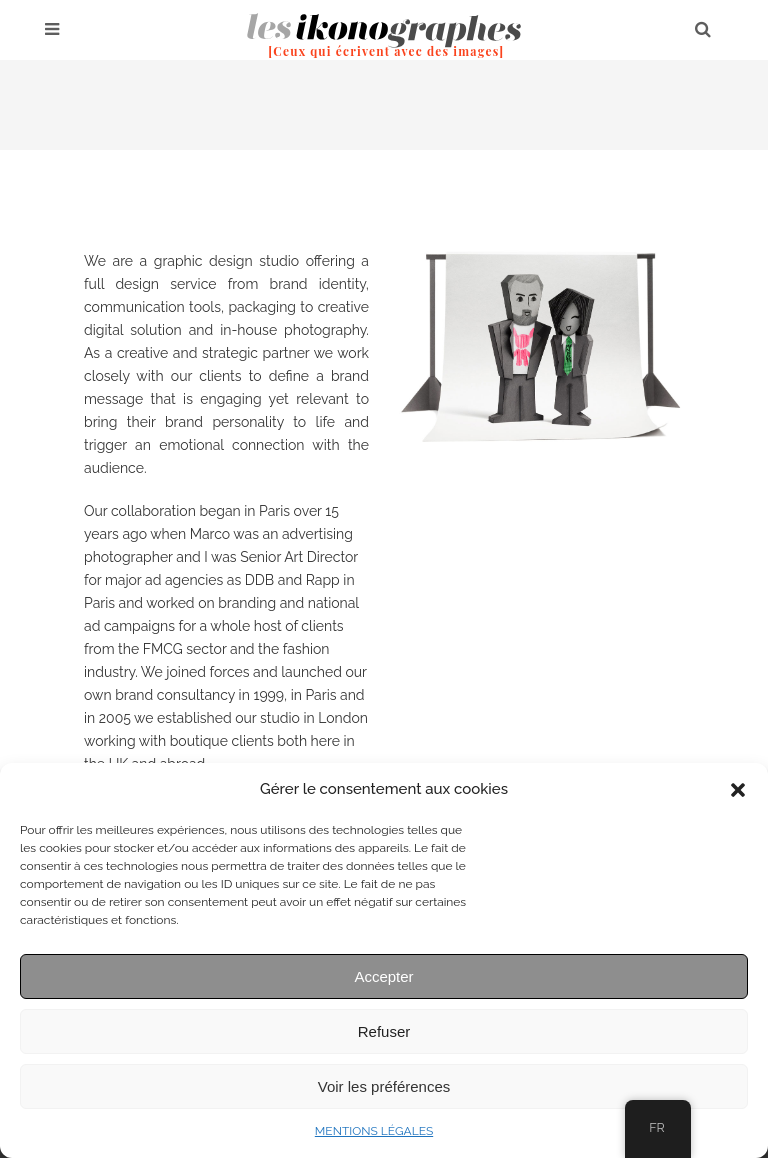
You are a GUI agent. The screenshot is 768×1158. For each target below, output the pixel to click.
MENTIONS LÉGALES (374, 1131)
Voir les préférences (384, 1086)
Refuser (384, 1031)
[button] (738, 790)
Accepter (383, 976)
